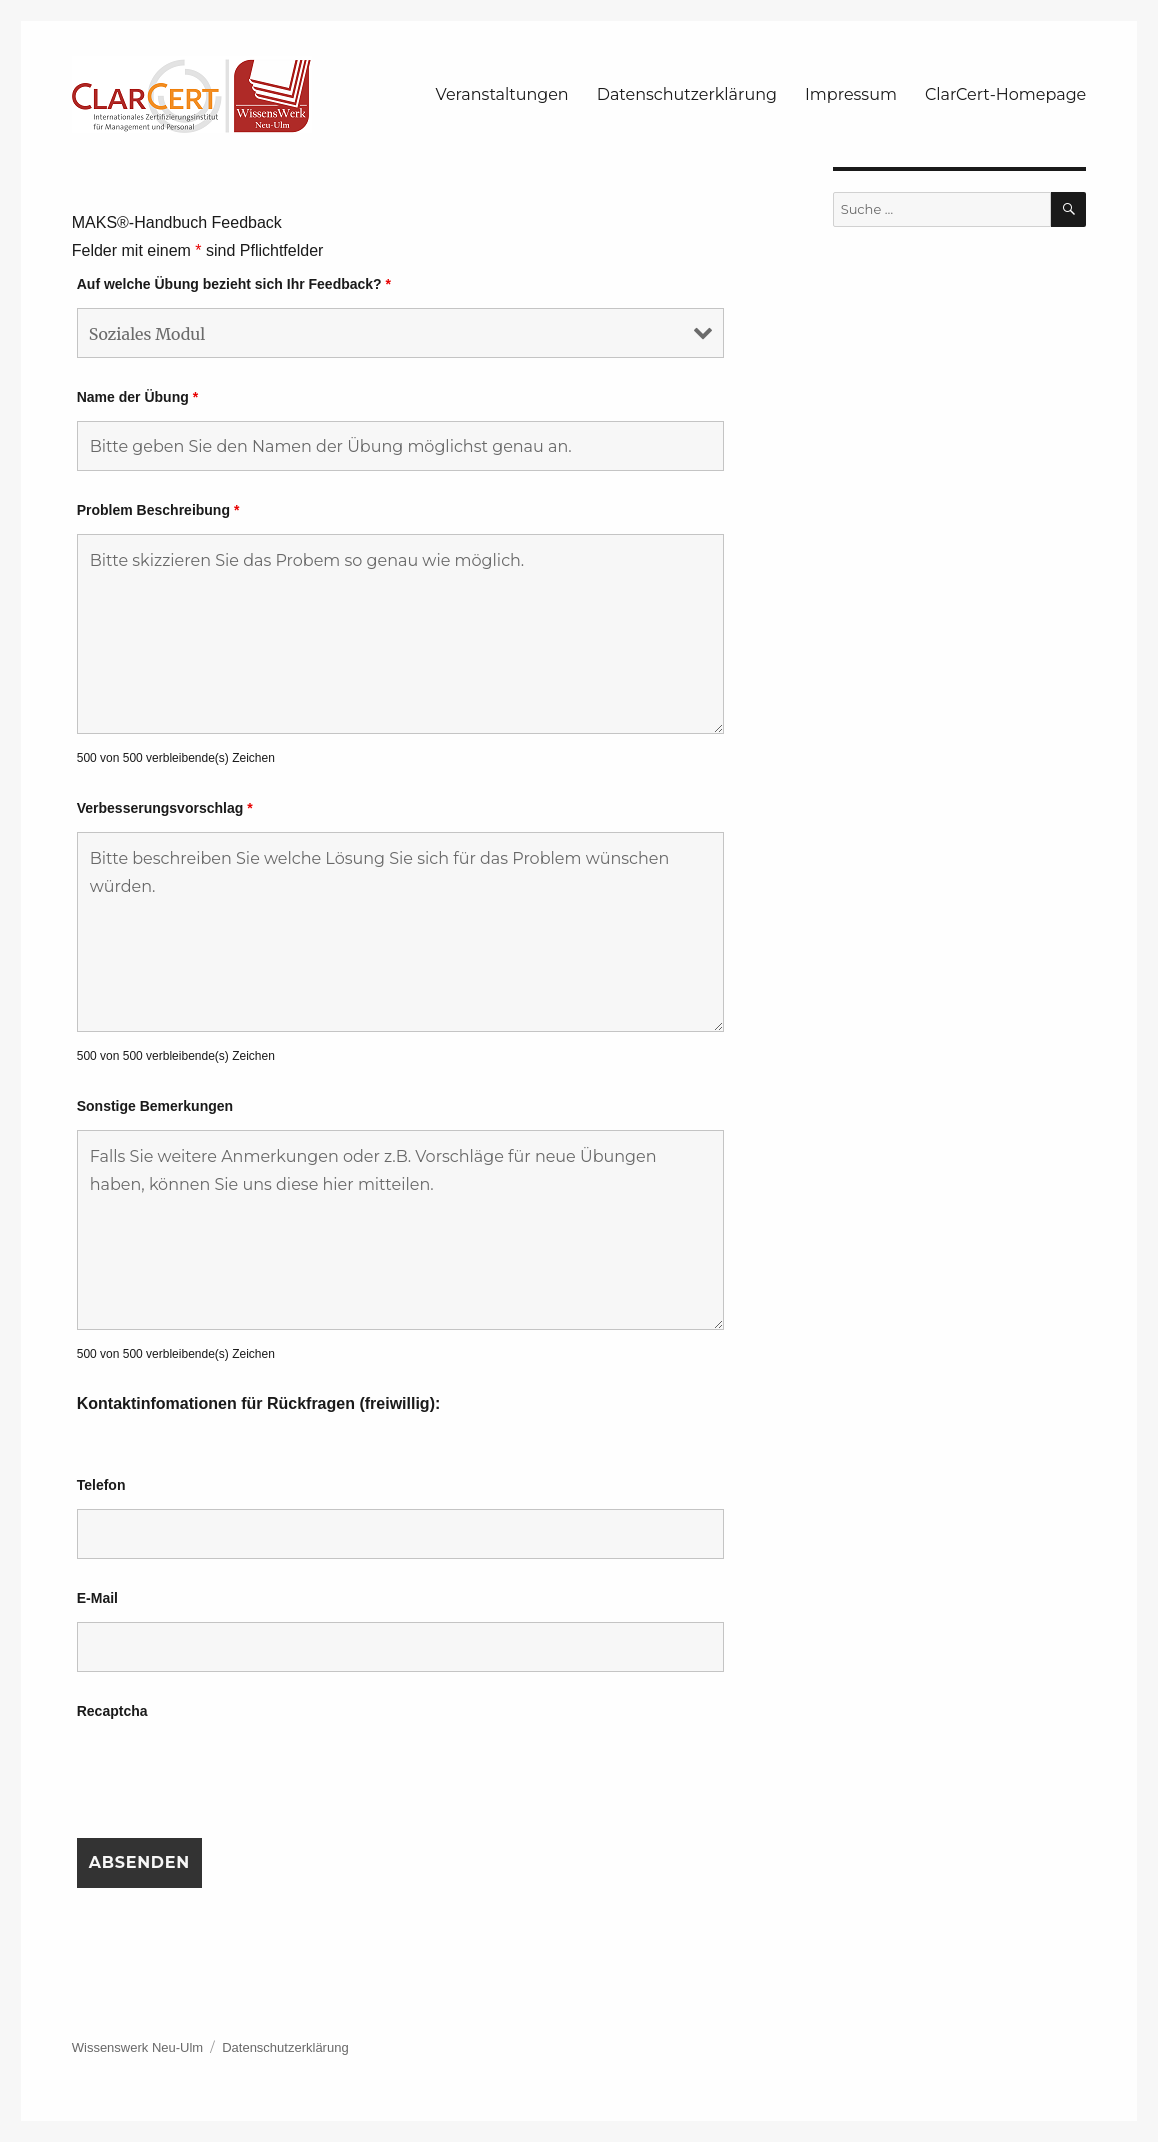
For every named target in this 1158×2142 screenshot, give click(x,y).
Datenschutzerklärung (687, 94)
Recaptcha (112, 1711)
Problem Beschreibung (158, 510)
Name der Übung (137, 397)
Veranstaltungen (502, 94)
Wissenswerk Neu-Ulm (137, 2047)
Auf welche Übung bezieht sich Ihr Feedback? (234, 284)
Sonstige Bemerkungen (155, 1106)
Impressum (851, 94)
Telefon (101, 1485)
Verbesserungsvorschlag (165, 808)
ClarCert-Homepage (1005, 94)
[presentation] (229, 1774)
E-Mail (97, 1598)
